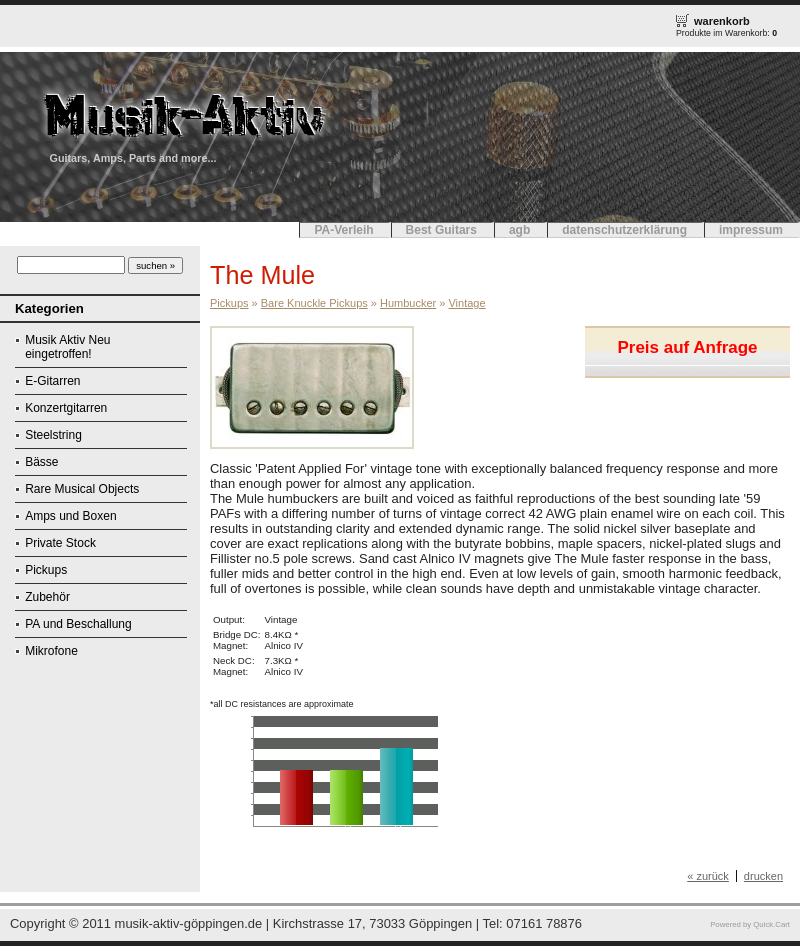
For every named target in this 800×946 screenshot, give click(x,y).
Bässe (41, 462)
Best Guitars (441, 230)
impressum (751, 230)
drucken (763, 876)
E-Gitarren (52, 381)
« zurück (708, 876)
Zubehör (47, 597)
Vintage (466, 303)
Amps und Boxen (70, 516)
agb (519, 230)
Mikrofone (51, 651)
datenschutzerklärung (624, 230)
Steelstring (53, 435)
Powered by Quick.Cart (750, 924)
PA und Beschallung (78, 624)
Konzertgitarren (66, 408)
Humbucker (408, 303)
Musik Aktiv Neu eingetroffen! (67, 347)
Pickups (46, 570)
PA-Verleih (343, 230)
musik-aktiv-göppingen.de (189, 923)
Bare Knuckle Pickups (314, 303)
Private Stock (60, 543)
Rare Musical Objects (82, 489)
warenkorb (722, 21)
